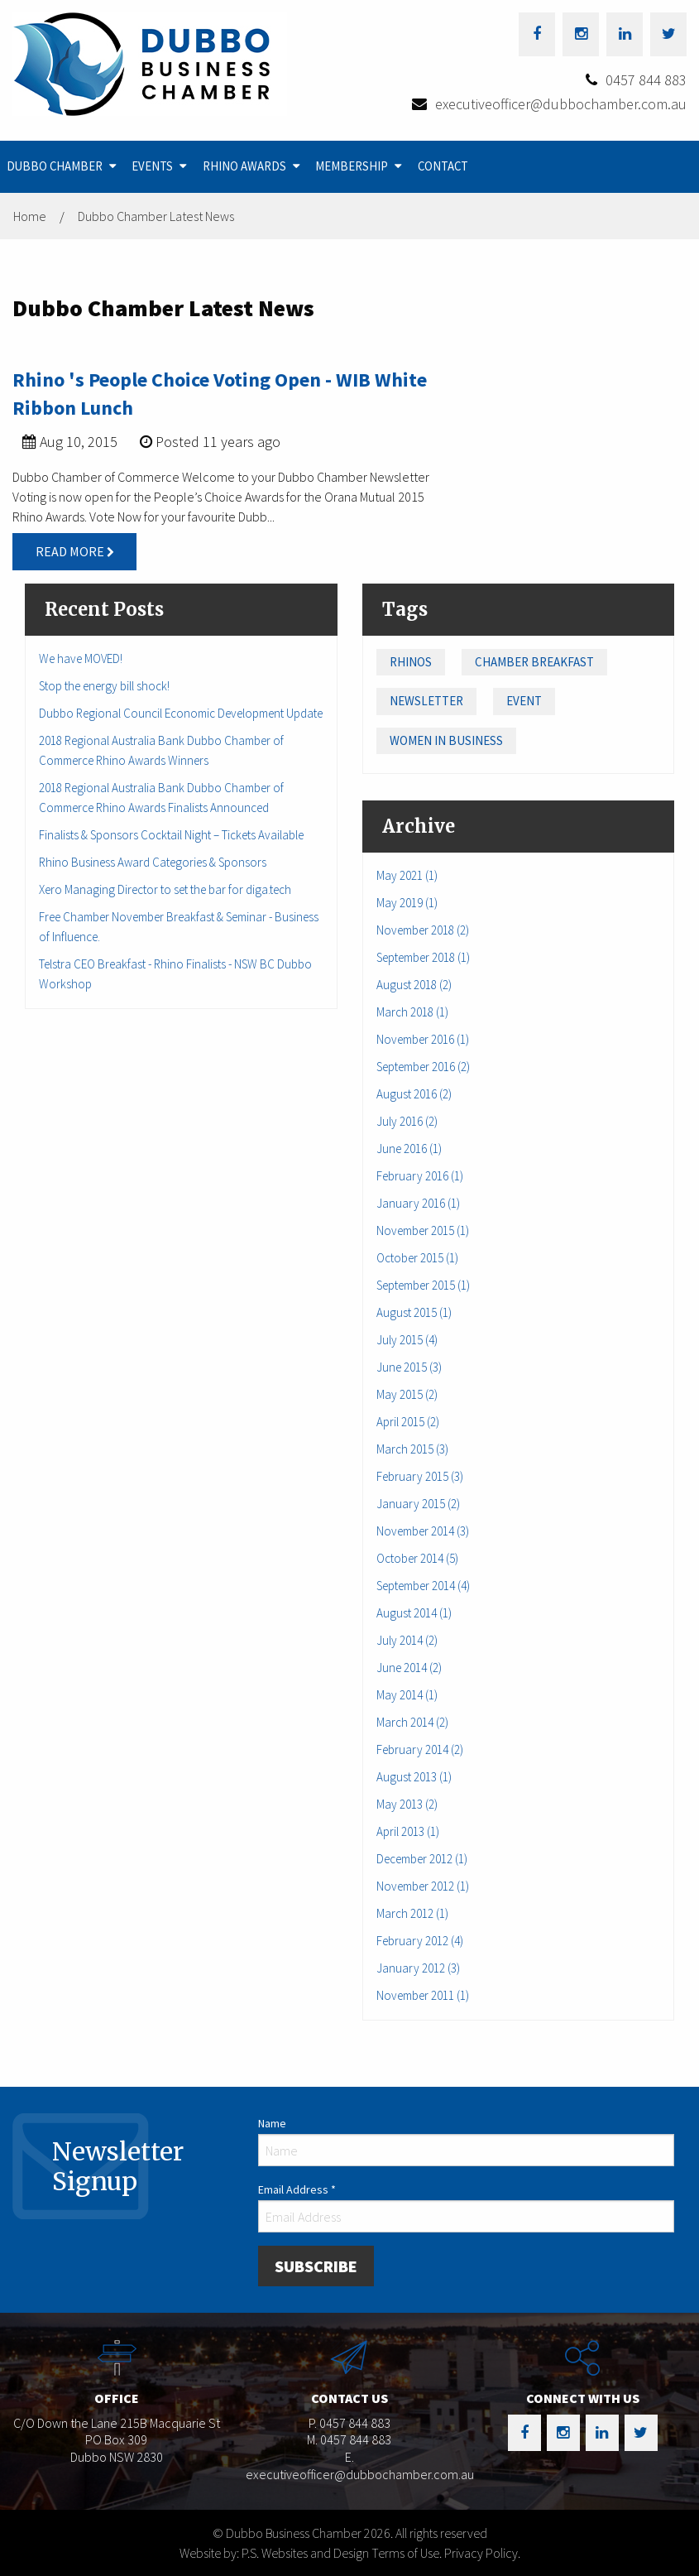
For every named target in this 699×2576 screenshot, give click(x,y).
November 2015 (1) (422, 1230)
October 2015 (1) (417, 1258)
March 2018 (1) (412, 1012)
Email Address (297, 2189)
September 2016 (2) (423, 1066)
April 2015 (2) (407, 1422)
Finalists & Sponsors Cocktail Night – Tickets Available (171, 835)
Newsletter (426, 701)
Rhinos (411, 662)
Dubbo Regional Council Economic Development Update (181, 713)
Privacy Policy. (482, 2553)
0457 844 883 (646, 79)
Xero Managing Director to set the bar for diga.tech (165, 889)
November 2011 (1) (422, 1995)
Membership (351, 166)
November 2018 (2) (422, 930)
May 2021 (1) (407, 875)
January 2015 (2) (418, 1503)
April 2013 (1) (407, 1831)
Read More (75, 551)
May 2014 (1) (407, 1695)
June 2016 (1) (409, 1148)
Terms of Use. (406, 2553)
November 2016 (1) (422, 1039)
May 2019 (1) (407, 903)
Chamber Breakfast (534, 662)
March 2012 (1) (412, 1913)
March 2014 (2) (412, 1722)
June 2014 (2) (409, 1667)
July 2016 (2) (407, 1121)
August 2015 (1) (414, 1312)
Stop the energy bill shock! (104, 686)
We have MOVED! (80, 658)
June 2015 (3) (409, 1367)
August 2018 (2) (414, 984)
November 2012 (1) (422, 1886)
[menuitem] (63, 167)
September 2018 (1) (423, 957)
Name (272, 2123)
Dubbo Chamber (55, 166)
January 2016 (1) (418, 1203)
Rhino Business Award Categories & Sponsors (152, 862)
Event (524, 701)
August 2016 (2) (414, 1094)
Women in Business (446, 740)
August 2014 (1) (414, 1613)
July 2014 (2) (407, 1640)
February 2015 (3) (419, 1476)
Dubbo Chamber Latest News (156, 216)
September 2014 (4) (423, 1585)
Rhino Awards (244, 166)
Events (152, 166)
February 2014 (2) (419, 1749)
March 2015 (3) (412, 1449)
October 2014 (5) (417, 1558)
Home (29, 216)
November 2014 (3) (422, 1531)
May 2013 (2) (407, 1804)
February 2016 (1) (419, 1176)
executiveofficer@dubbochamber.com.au (561, 103)
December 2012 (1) (421, 1859)
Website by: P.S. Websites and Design (274, 2553)
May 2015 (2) (407, 1394)
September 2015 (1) (423, 1285)
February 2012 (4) (419, 1941)
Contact (443, 166)
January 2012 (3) (418, 1968)
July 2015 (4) (407, 1340)
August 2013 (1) (414, 1777)
